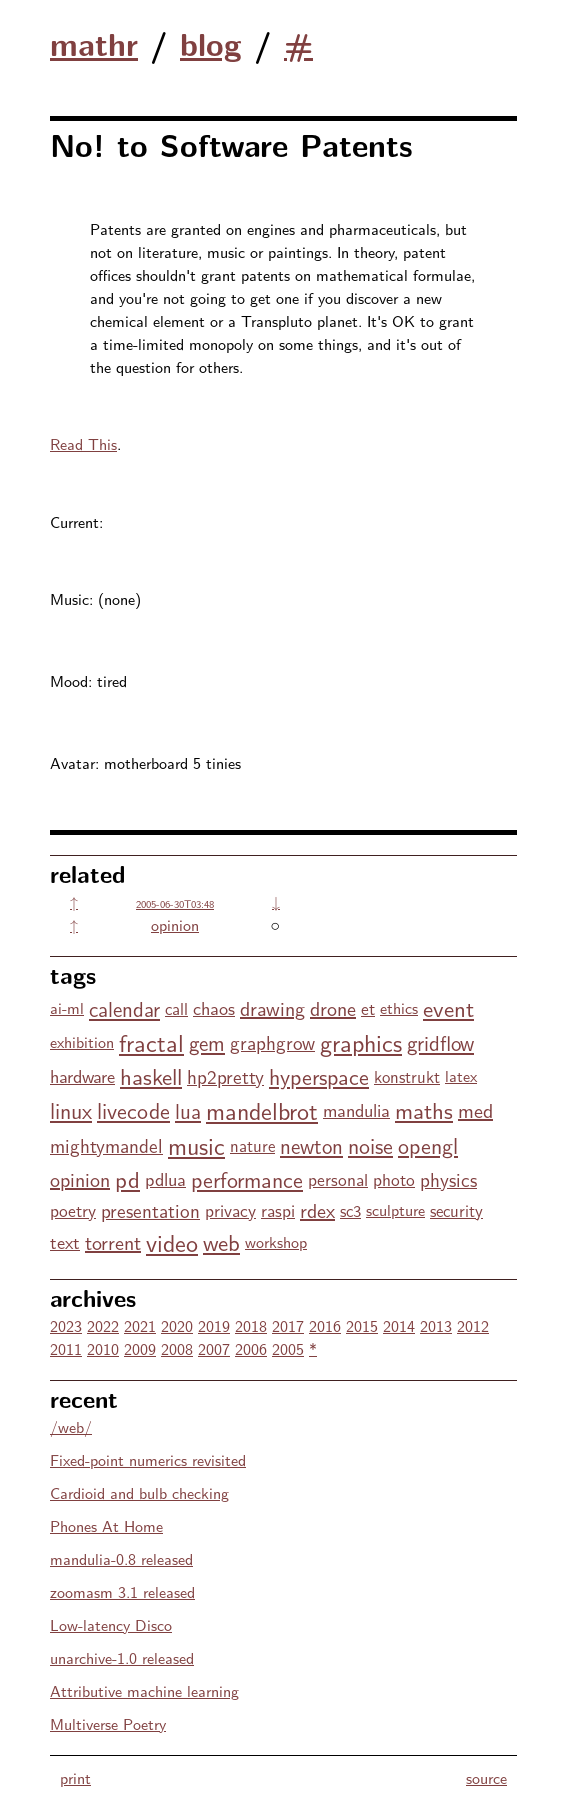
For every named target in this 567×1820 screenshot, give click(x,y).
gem (207, 1042)
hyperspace (319, 1076)
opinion (175, 924)
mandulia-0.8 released (121, 1558)
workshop (276, 1241)
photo (394, 1178)
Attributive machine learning (144, 1690)
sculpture (395, 1209)
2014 (399, 1325)
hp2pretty (225, 1076)
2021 (140, 1325)
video (172, 1241)
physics (448, 1179)
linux (71, 1110)
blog (211, 43)
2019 (214, 1325)
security (456, 1210)
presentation (150, 1210)
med (475, 1109)
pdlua (165, 1178)
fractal (151, 1041)
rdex (317, 1209)
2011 (66, 1348)
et (368, 1007)
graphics (361, 1041)
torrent (113, 1241)
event (448, 1007)
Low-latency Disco (111, 1624)
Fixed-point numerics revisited (148, 1459)
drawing (272, 1007)
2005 (288, 1348)
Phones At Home (106, 1525)
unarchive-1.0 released (122, 1657)
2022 (103, 1325)
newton (311, 1145)
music (196, 1144)
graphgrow (272, 1042)
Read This (83, 443)
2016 (325, 1325)
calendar (124, 1008)
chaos (214, 1007)
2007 (214, 1348)
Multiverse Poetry (108, 1723)
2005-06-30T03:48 (175, 903)
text (65, 1241)
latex (461, 1075)
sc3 (350, 1210)
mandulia (356, 1109)
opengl (428, 1145)
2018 (251, 1325)
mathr (94, 43)
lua (188, 1110)
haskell (151, 1075)
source (486, 1777)
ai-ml (67, 1007)
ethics (399, 1007)
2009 (140, 1348)
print (75, 1777)
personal (338, 1178)
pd (127, 1178)
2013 (436, 1325)
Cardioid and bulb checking (139, 1492)
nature (252, 1145)
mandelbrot (262, 1109)
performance (247, 1179)
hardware (82, 1075)
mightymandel (106, 1145)
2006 (251, 1348)
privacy (230, 1209)
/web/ (71, 1426)
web (221, 1241)
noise (370, 1145)
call (176, 1008)
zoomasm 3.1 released (122, 1591)
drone (333, 1007)
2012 (473, 1325)
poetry (73, 1209)
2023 (66, 1325)
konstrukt (407, 1076)
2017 (288, 1325)
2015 (362, 1325)
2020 (177, 1325)
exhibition (82, 1041)
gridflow (440, 1042)
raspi (278, 1209)
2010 (103, 1348)
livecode (133, 1110)
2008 (177, 1348)
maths (424, 1109)
